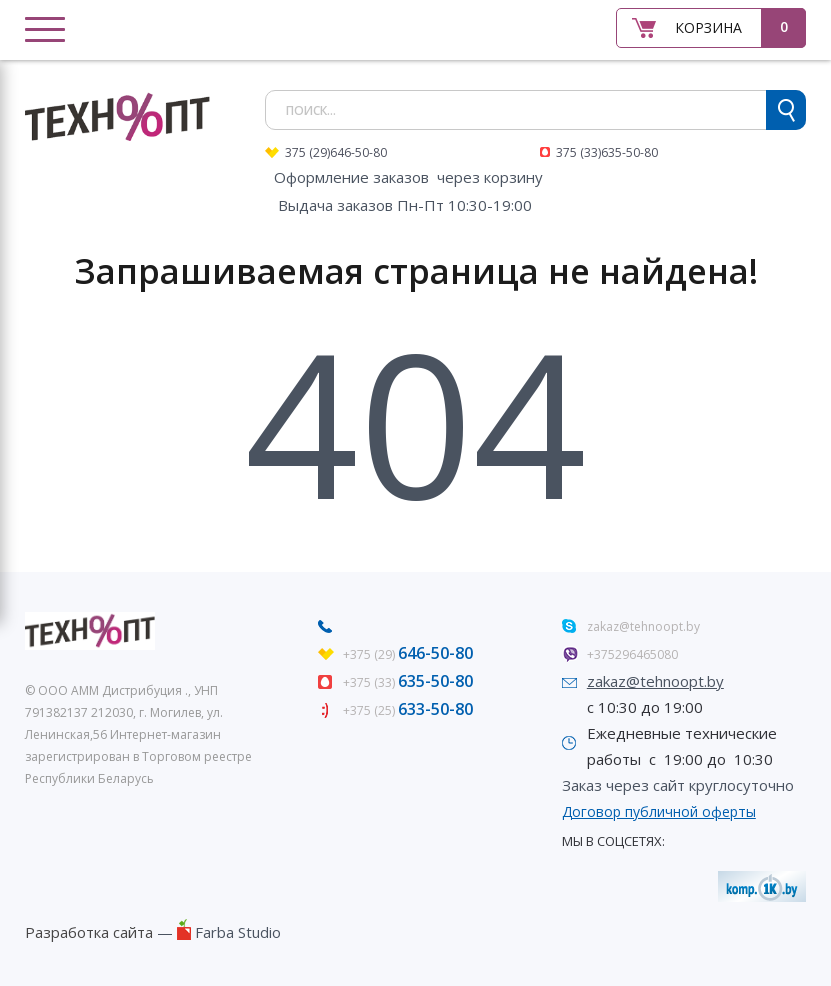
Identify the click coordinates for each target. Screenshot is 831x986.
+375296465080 (632, 654)
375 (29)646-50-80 (336, 152)
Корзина (708, 27)
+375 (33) (408, 682)
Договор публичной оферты (659, 811)
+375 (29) (408, 654)
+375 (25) (408, 710)
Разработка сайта (89, 932)
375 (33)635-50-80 (607, 152)
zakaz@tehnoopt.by (643, 626)
